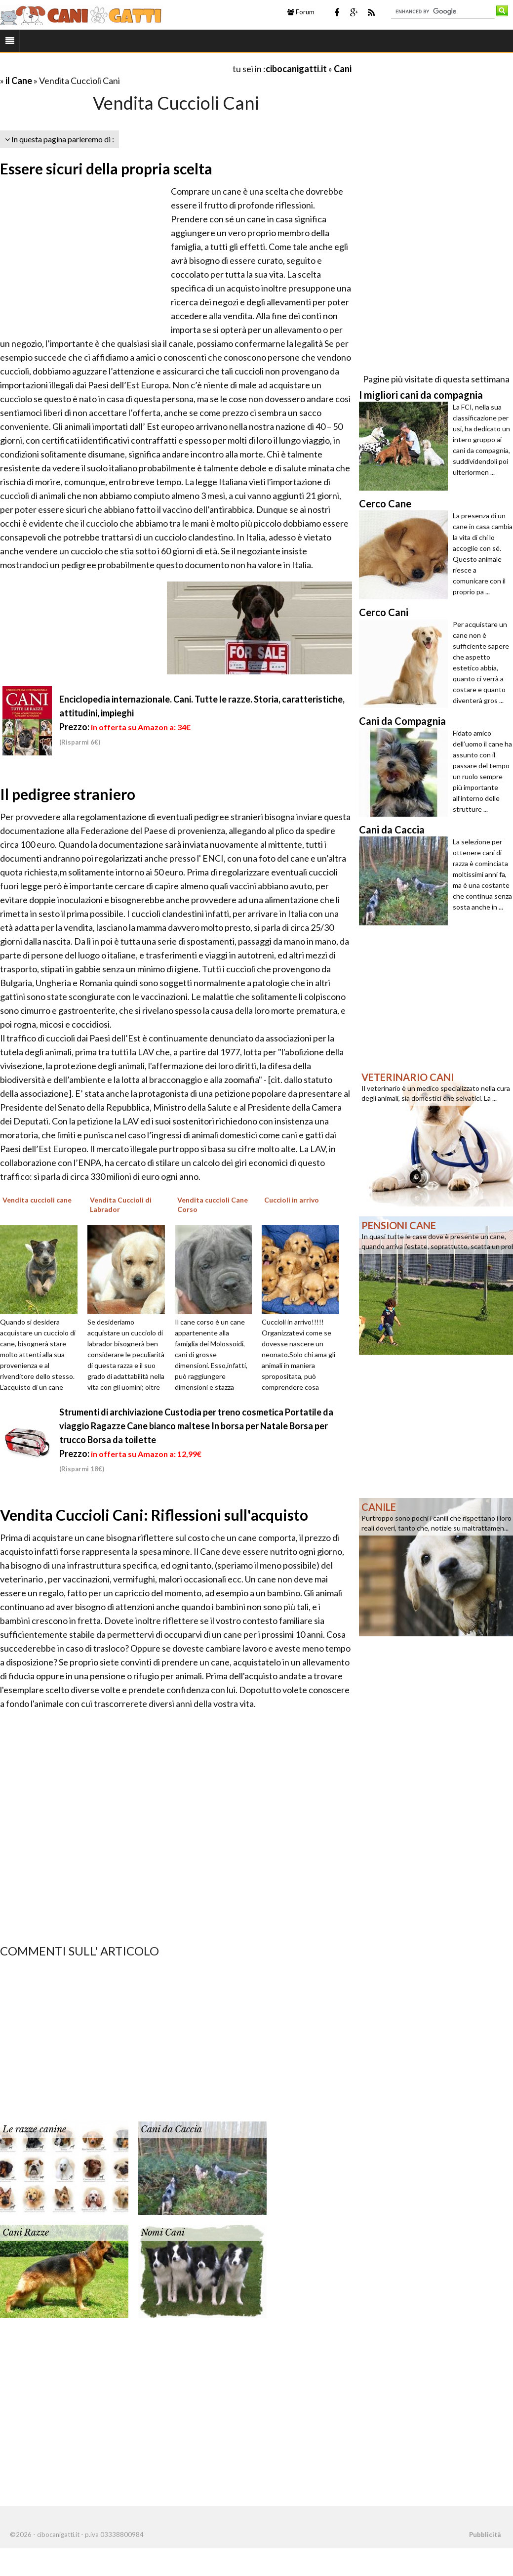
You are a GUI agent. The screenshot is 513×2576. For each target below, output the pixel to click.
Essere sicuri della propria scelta (106, 168)
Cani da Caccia (171, 2129)
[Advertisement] (115, 68)
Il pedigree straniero (67, 794)
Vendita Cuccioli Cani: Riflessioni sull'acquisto (154, 1515)
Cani (343, 68)
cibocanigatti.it (296, 68)
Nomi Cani (163, 2232)
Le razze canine (34, 2129)
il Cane (18, 80)
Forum (301, 12)
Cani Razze (25, 2232)
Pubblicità (485, 2534)
